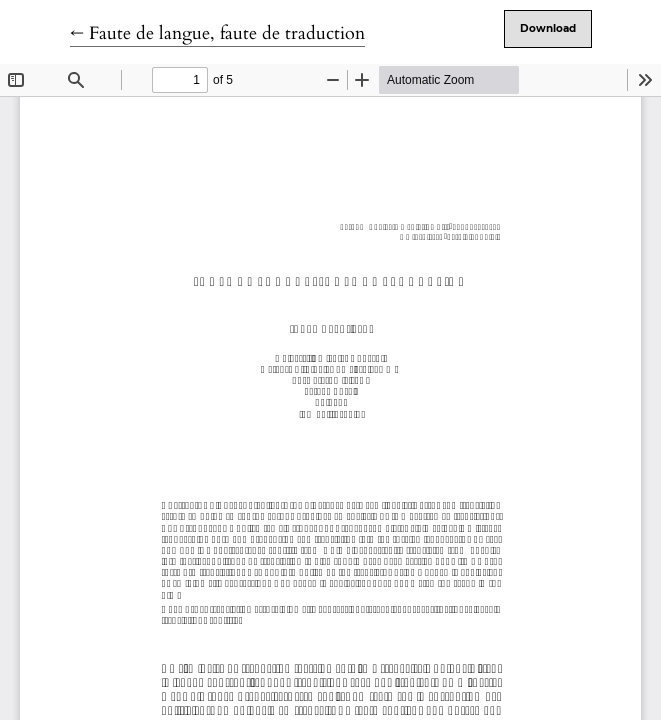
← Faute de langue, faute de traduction (217, 33)
